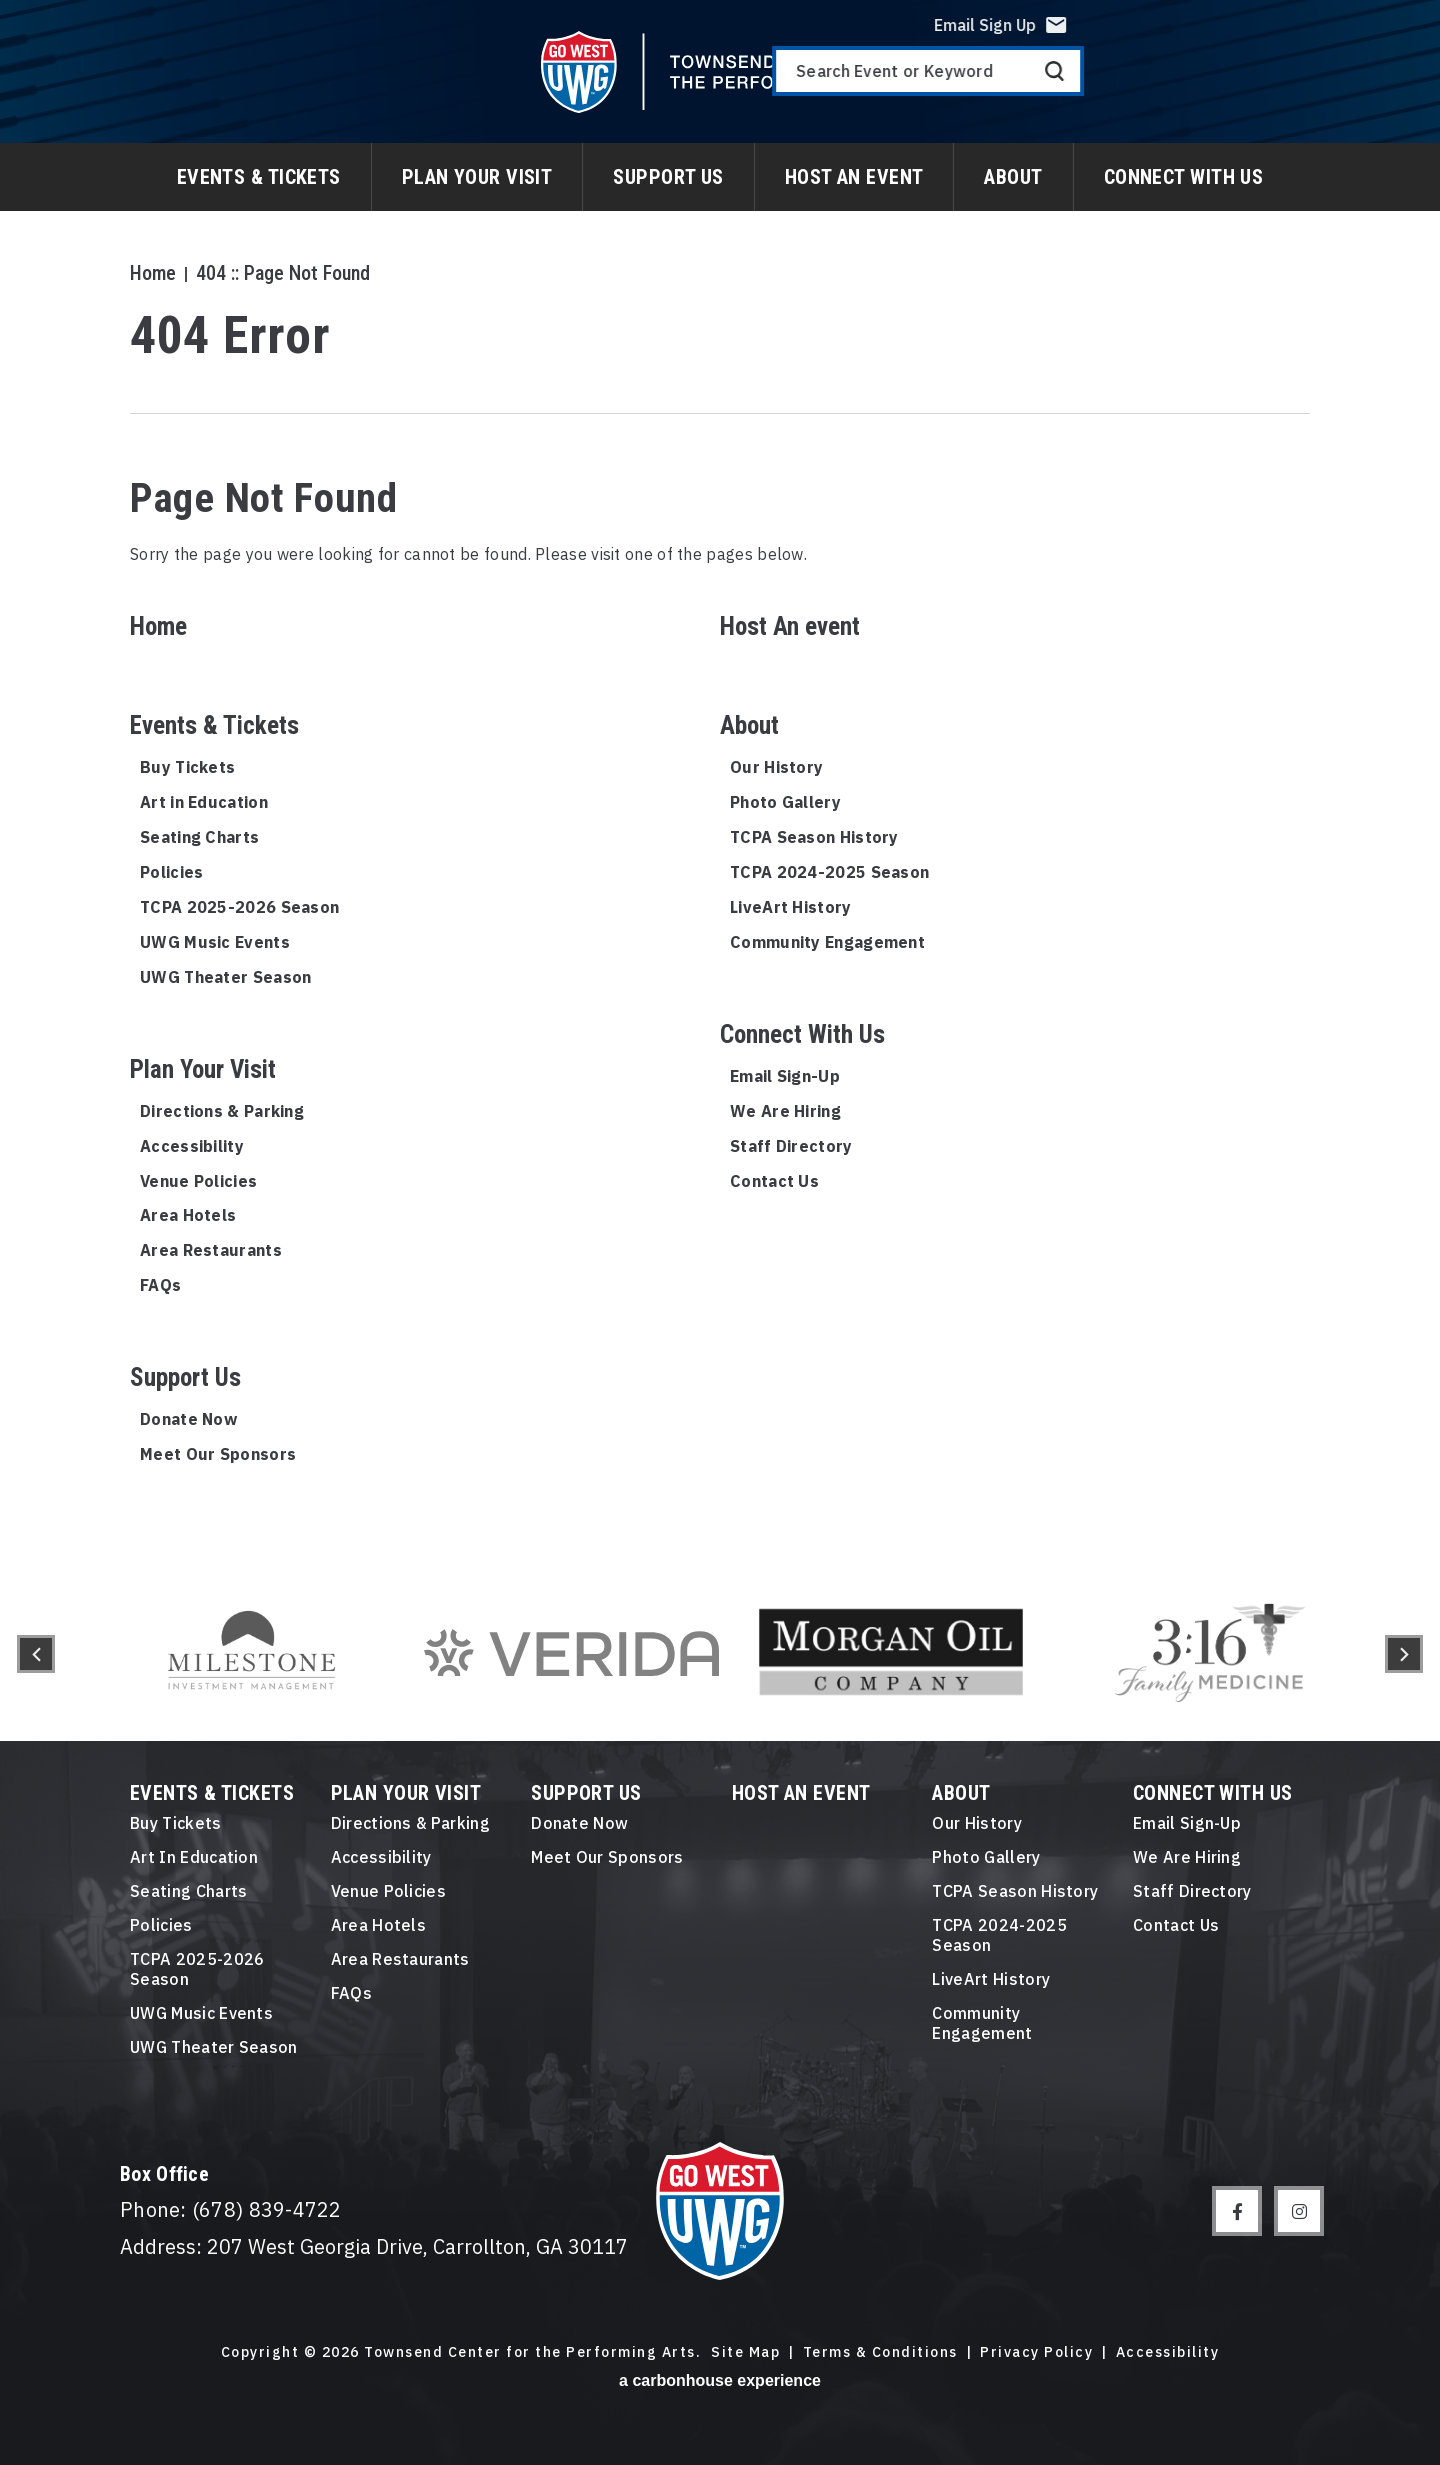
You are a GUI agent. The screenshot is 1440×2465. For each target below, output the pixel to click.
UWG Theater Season (225, 977)
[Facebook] (1237, 2211)
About (1013, 177)
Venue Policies (198, 1181)
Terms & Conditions (880, 2352)
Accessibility (192, 1146)
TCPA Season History (814, 837)
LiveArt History (791, 907)
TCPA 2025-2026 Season (239, 907)
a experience (720, 2380)
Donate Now (188, 1419)
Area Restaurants (211, 1250)
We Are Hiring (785, 1111)
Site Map (745, 2352)
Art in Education (204, 802)
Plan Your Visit (477, 177)
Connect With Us (1184, 177)
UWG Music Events (215, 942)
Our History (776, 767)
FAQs (160, 1285)
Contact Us (774, 1181)
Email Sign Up (1321, 40)
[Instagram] (1299, 2211)
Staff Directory (791, 1146)
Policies (171, 872)
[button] (36, 1654)
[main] (720, 783)
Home (153, 273)
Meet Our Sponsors (218, 1454)
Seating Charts (199, 837)
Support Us (668, 177)
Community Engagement (827, 942)
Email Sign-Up (785, 1076)
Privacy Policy (1036, 2352)
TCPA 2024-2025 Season (829, 872)
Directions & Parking (222, 1111)
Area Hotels (188, 1215)
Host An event (854, 177)
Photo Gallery (785, 802)
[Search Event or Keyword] (1264, 86)
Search (1390, 86)
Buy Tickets (187, 767)
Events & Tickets (259, 177)
